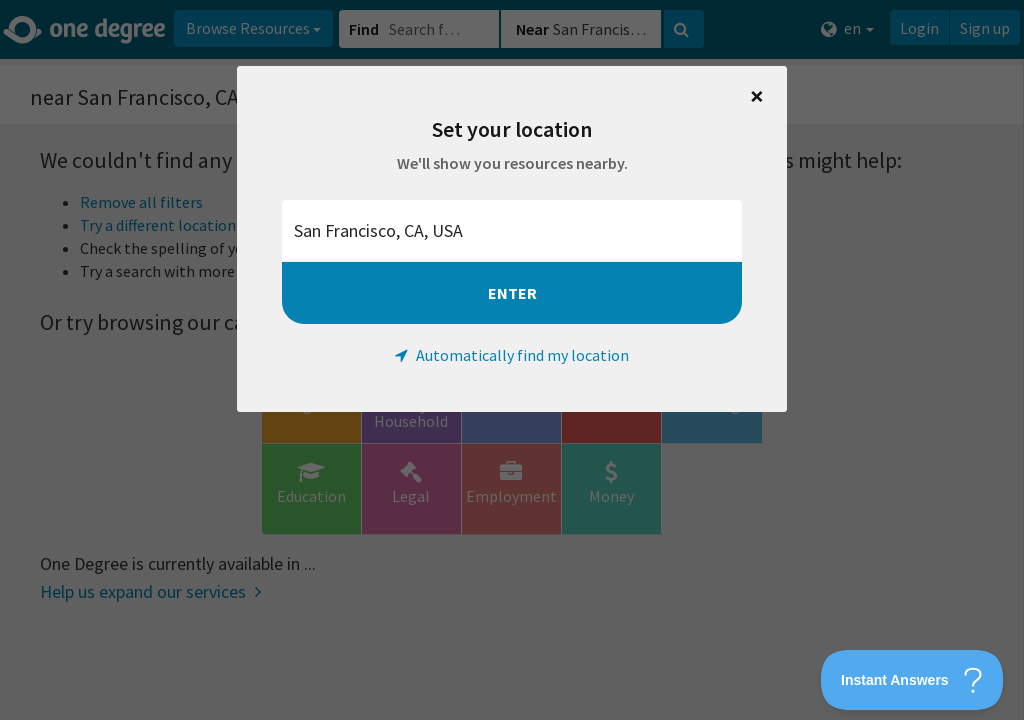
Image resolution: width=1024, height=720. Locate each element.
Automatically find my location (512, 355)
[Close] (757, 96)
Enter (512, 293)
